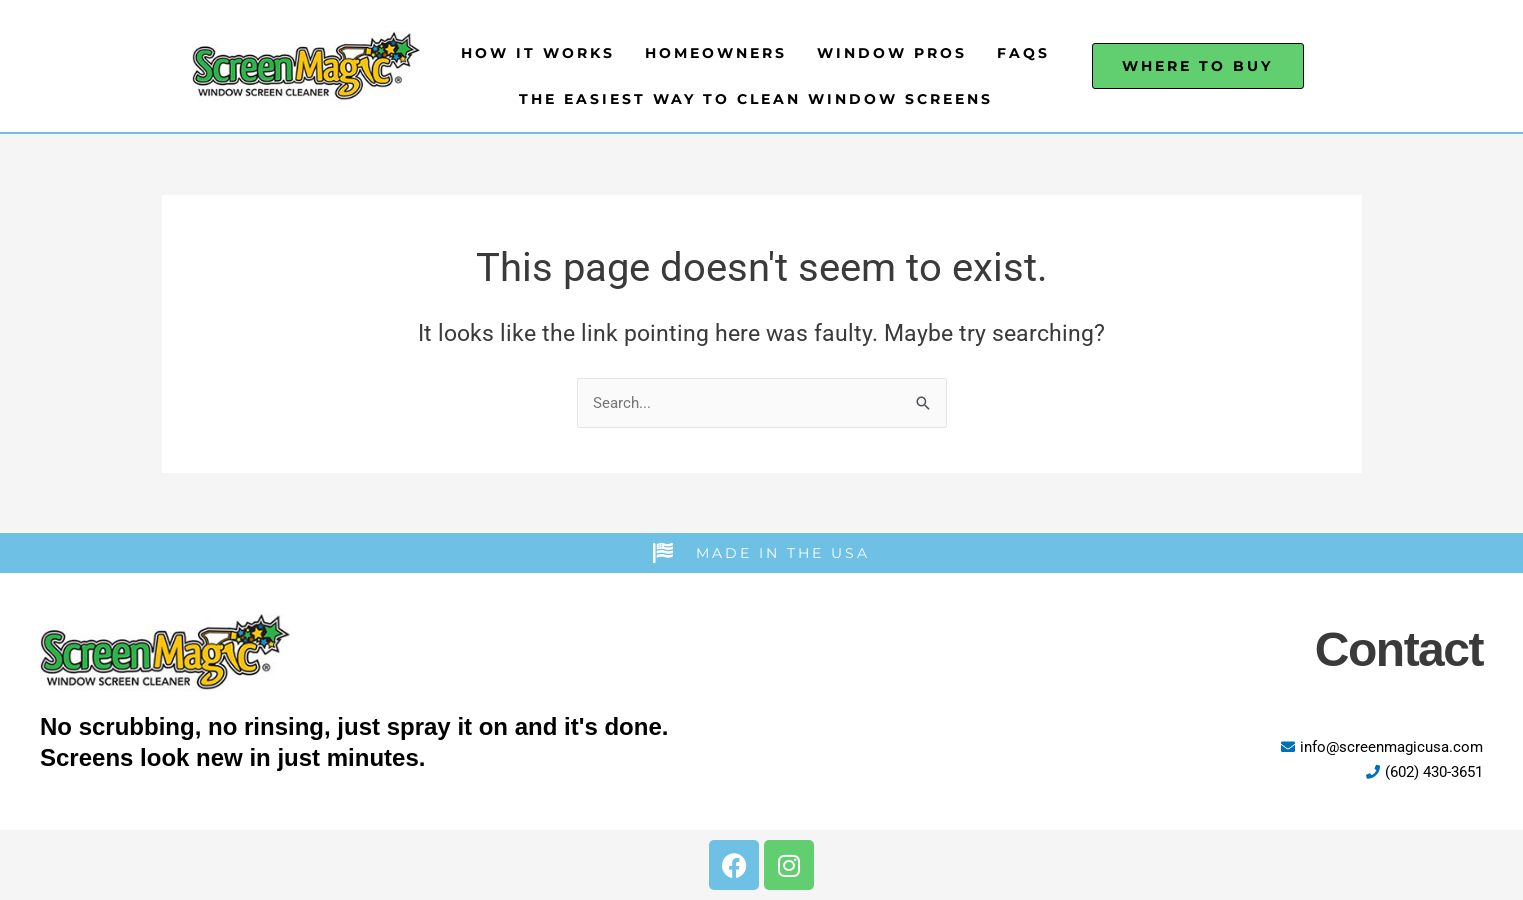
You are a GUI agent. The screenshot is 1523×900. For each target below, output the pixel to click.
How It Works (538, 53)
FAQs (1023, 53)
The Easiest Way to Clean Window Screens (756, 99)
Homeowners (716, 53)
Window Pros (892, 53)
